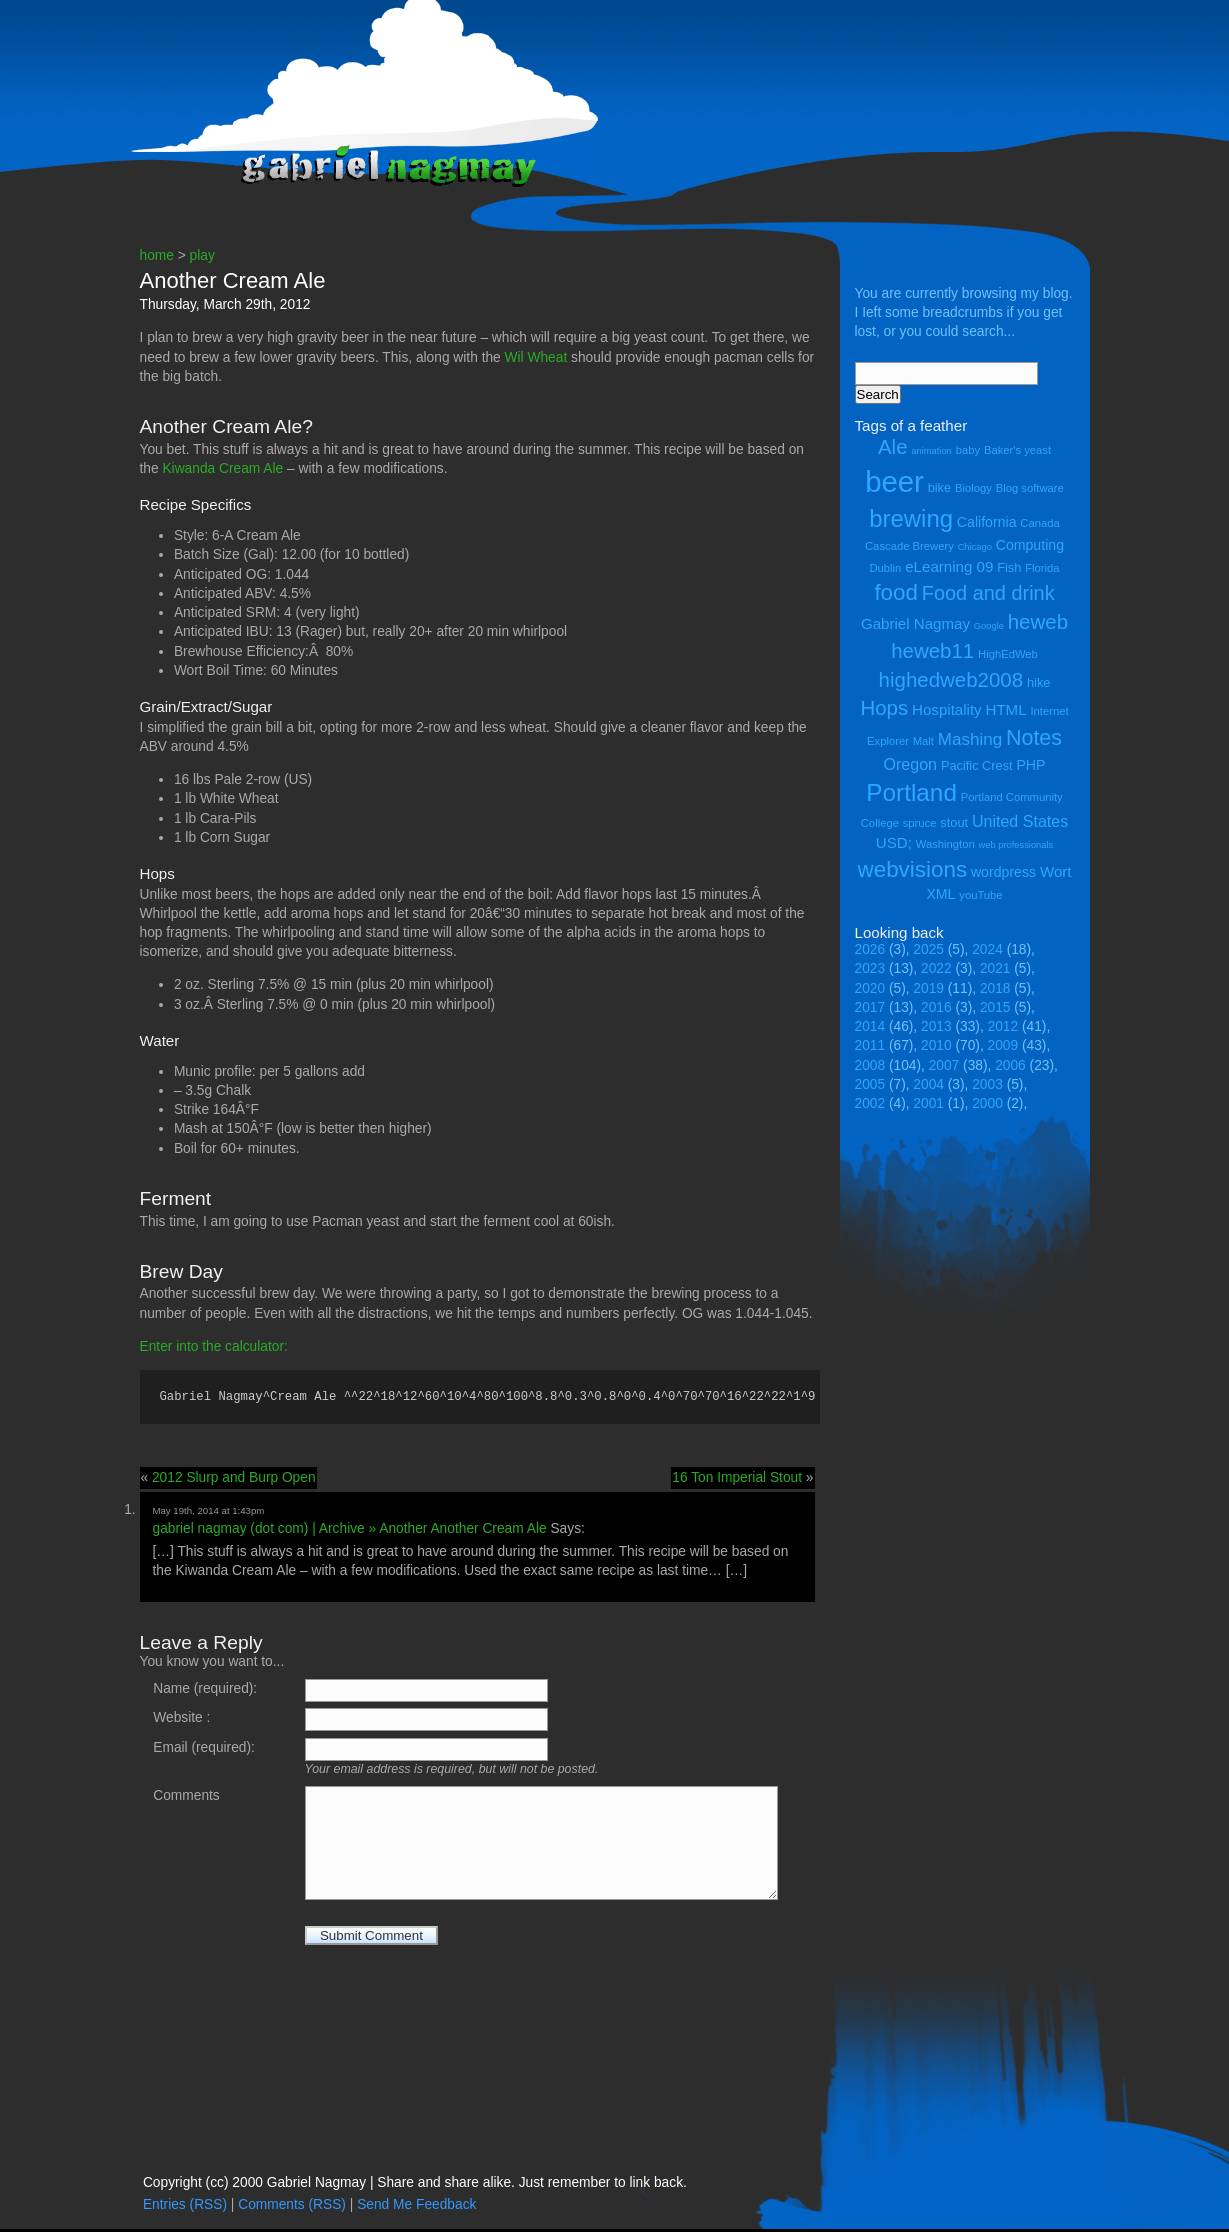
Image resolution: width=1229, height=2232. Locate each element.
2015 (995, 1007)
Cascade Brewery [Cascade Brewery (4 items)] (909, 546)
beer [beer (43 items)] (894, 481)
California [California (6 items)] (987, 522)
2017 (870, 1007)
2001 (928, 1103)
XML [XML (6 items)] (940, 894)
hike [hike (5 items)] (1038, 682)
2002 (870, 1103)
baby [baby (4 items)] (968, 450)
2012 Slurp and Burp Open (234, 1480)
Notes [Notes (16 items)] (1034, 738)
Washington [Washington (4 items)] (945, 844)
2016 (936, 1007)
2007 (944, 1065)
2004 (928, 1084)
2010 (936, 1045)
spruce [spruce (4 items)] (920, 823)
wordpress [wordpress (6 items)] (1003, 872)
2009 (1003, 1045)
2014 (870, 1026)
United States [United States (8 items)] (1020, 821)
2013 (936, 1026)
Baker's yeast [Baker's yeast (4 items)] (1017, 450)
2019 (928, 988)
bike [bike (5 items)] (939, 487)
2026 (870, 949)
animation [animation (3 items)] (931, 451)
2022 (936, 968)
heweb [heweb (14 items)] (1038, 621)
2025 (928, 949)
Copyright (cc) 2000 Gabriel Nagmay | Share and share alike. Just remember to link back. (415, 2185)
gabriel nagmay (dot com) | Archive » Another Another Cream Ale (350, 1531)
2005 (870, 1084)
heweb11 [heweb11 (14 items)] (932, 650)
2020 (870, 988)
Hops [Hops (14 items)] (884, 707)
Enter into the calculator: (214, 1346)
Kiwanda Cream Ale (222, 468)
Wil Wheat (536, 357)
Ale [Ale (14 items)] (893, 446)
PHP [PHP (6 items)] (1030, 765)
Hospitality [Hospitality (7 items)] (947, 709)
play (202, 255)
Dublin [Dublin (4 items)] (885, 568)
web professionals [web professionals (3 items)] (1016, 845)
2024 (987, 949)
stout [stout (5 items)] (954, 822)
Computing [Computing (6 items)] (1030, 545)
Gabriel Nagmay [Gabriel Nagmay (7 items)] (915, 623)
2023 (870, 968)
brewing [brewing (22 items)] (911, 518)
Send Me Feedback (416, 2207)
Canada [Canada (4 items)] (1039, 523)
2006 (1010, 1065)
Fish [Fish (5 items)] (1009, 567)
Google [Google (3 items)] (989, 626)
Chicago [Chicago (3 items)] (975, 547)
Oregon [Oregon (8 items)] (911, 764)
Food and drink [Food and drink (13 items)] (988, 593)
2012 (1003, 1026)
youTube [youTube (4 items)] (980, 895)
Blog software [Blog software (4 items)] (1030, 488)
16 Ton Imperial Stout (737, 1480)
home (157, 255)
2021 (995, 968)
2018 (995, 988)
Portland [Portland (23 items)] (911, 792)
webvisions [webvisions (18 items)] (913, 869)
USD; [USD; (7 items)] (894, 842)
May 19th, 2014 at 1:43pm (209, 1513)
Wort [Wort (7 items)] (1056, 871)
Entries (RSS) (185, 2207)
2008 (870, 1065)
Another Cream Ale (233, 280)
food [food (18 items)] (896, 592)
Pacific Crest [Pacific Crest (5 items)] (977, 765)
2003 (987, 1084)
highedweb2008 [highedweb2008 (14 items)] (951, 679)
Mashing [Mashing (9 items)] (970, 739)
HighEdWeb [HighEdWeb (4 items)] (1008, 654)
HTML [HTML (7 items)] (1006, 709)
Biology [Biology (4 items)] (973, 488)
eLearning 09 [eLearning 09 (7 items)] (949, 566)
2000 (987, 1103)
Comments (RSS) (292, 2207)
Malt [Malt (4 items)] (923, 741)
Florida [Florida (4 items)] (1042, 568)
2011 (870, 1045)
